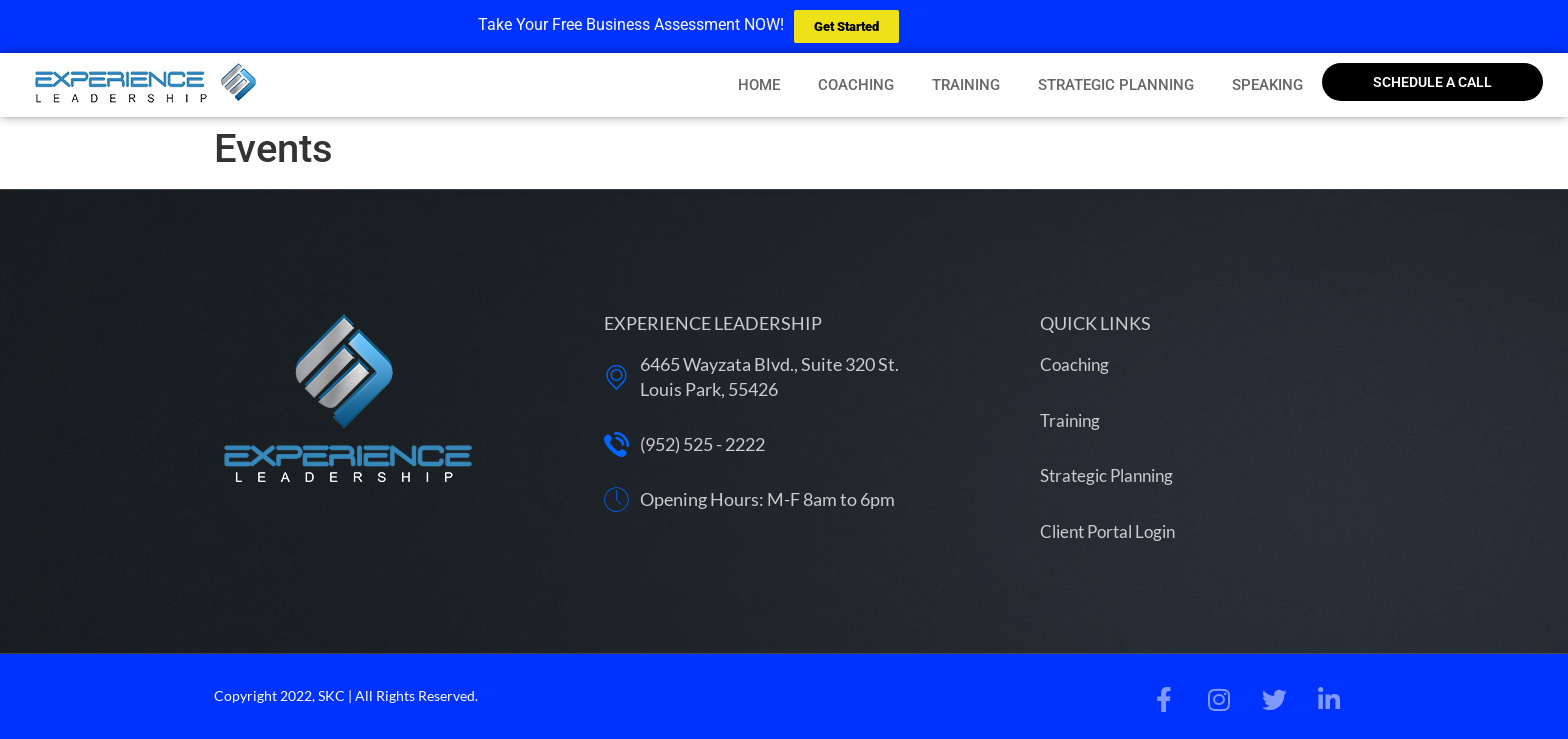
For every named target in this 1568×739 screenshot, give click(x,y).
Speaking (1267, 85)
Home (759, 85)
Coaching (856, 85)
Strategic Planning (1116, 85)
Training (966, 85)
